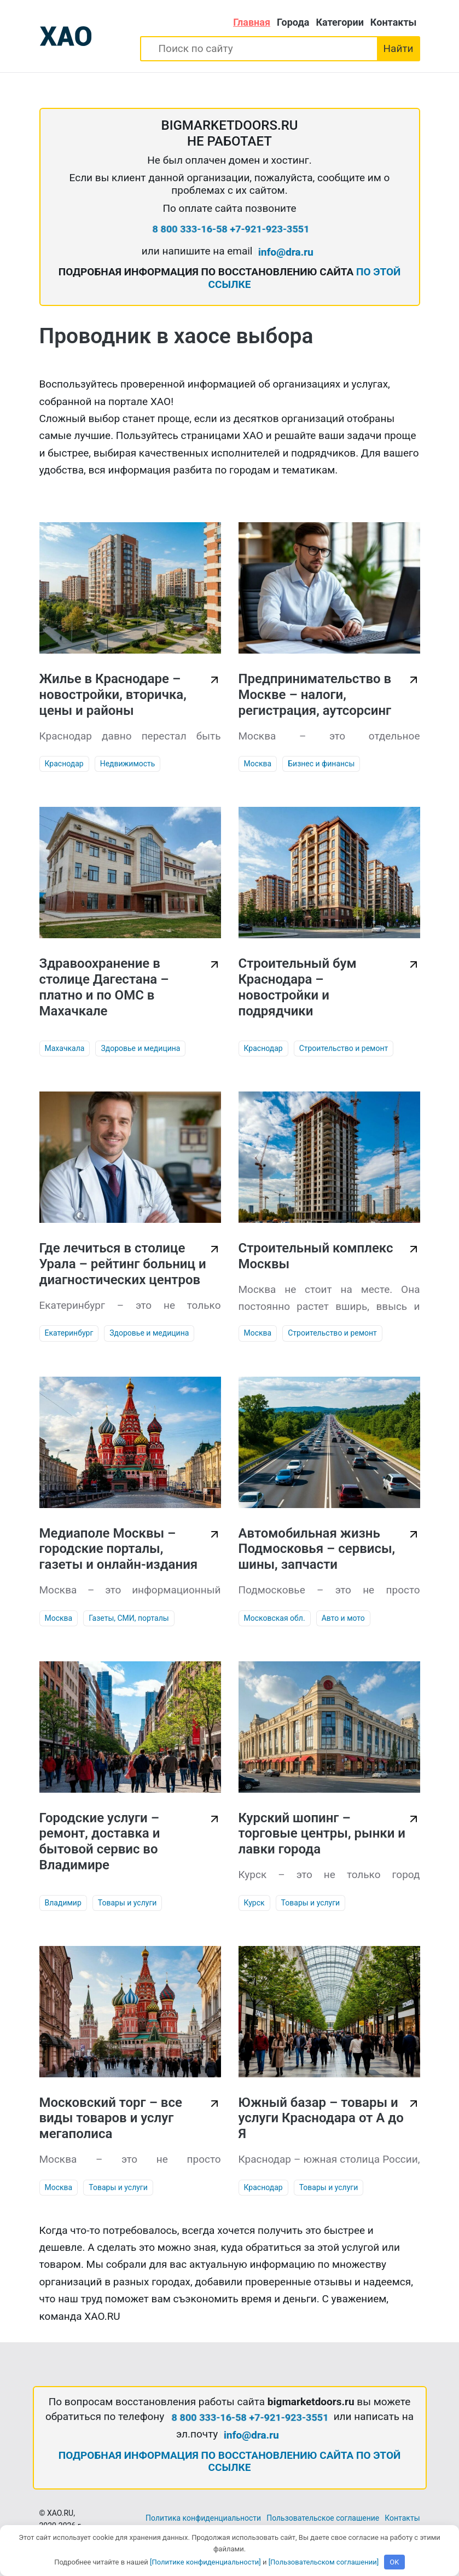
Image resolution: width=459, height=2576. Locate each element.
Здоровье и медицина (140, 1048)
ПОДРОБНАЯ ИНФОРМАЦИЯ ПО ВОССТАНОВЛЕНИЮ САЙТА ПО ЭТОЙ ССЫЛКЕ (230, 2461)
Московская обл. (274, 1618)
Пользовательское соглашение (322, 2518)
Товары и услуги (127, 1902)
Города (293, 22)
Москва (258, 763)
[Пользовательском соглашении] (324, 2562)
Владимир (63, 1902)
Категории (339, 22)
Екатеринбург (69, 1333)
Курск (254, 1902)
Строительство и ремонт (343, 1048)
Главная (251, 22)
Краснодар (64, 763)
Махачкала (65, 1048)
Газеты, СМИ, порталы (129, 1618)
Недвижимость (127, 763)
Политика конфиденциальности (203, 2518)
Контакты (393, 22)
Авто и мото (343, 1618)
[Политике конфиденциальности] (205, 2562)
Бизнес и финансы (321, 763)
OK (394, 2562)
